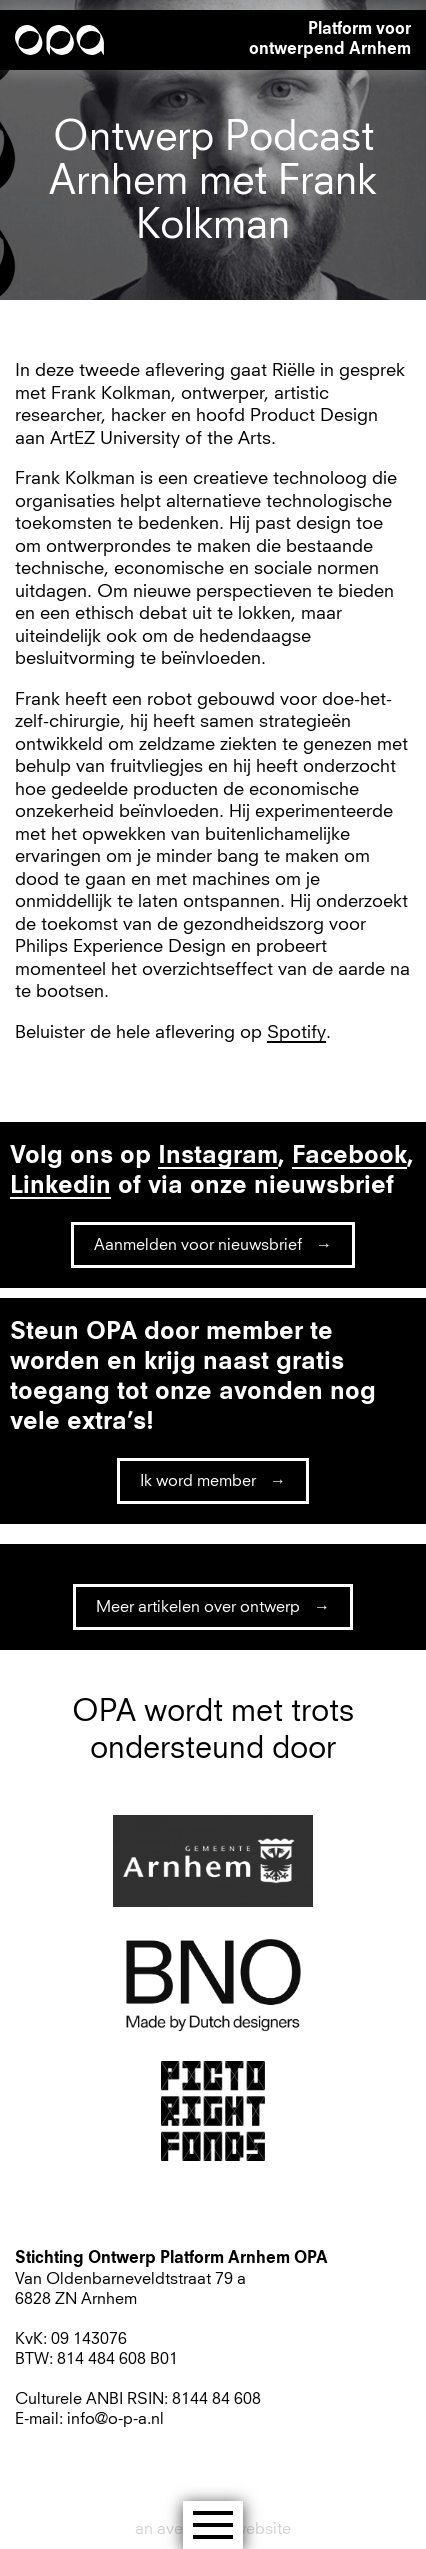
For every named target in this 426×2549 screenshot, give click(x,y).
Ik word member (198, 1481)
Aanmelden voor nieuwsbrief (198, 1245)
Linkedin (60, 1187)
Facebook (349, 1157)
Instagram (218, 1157)
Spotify (296, 1033)
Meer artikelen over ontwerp (198, 1607)
